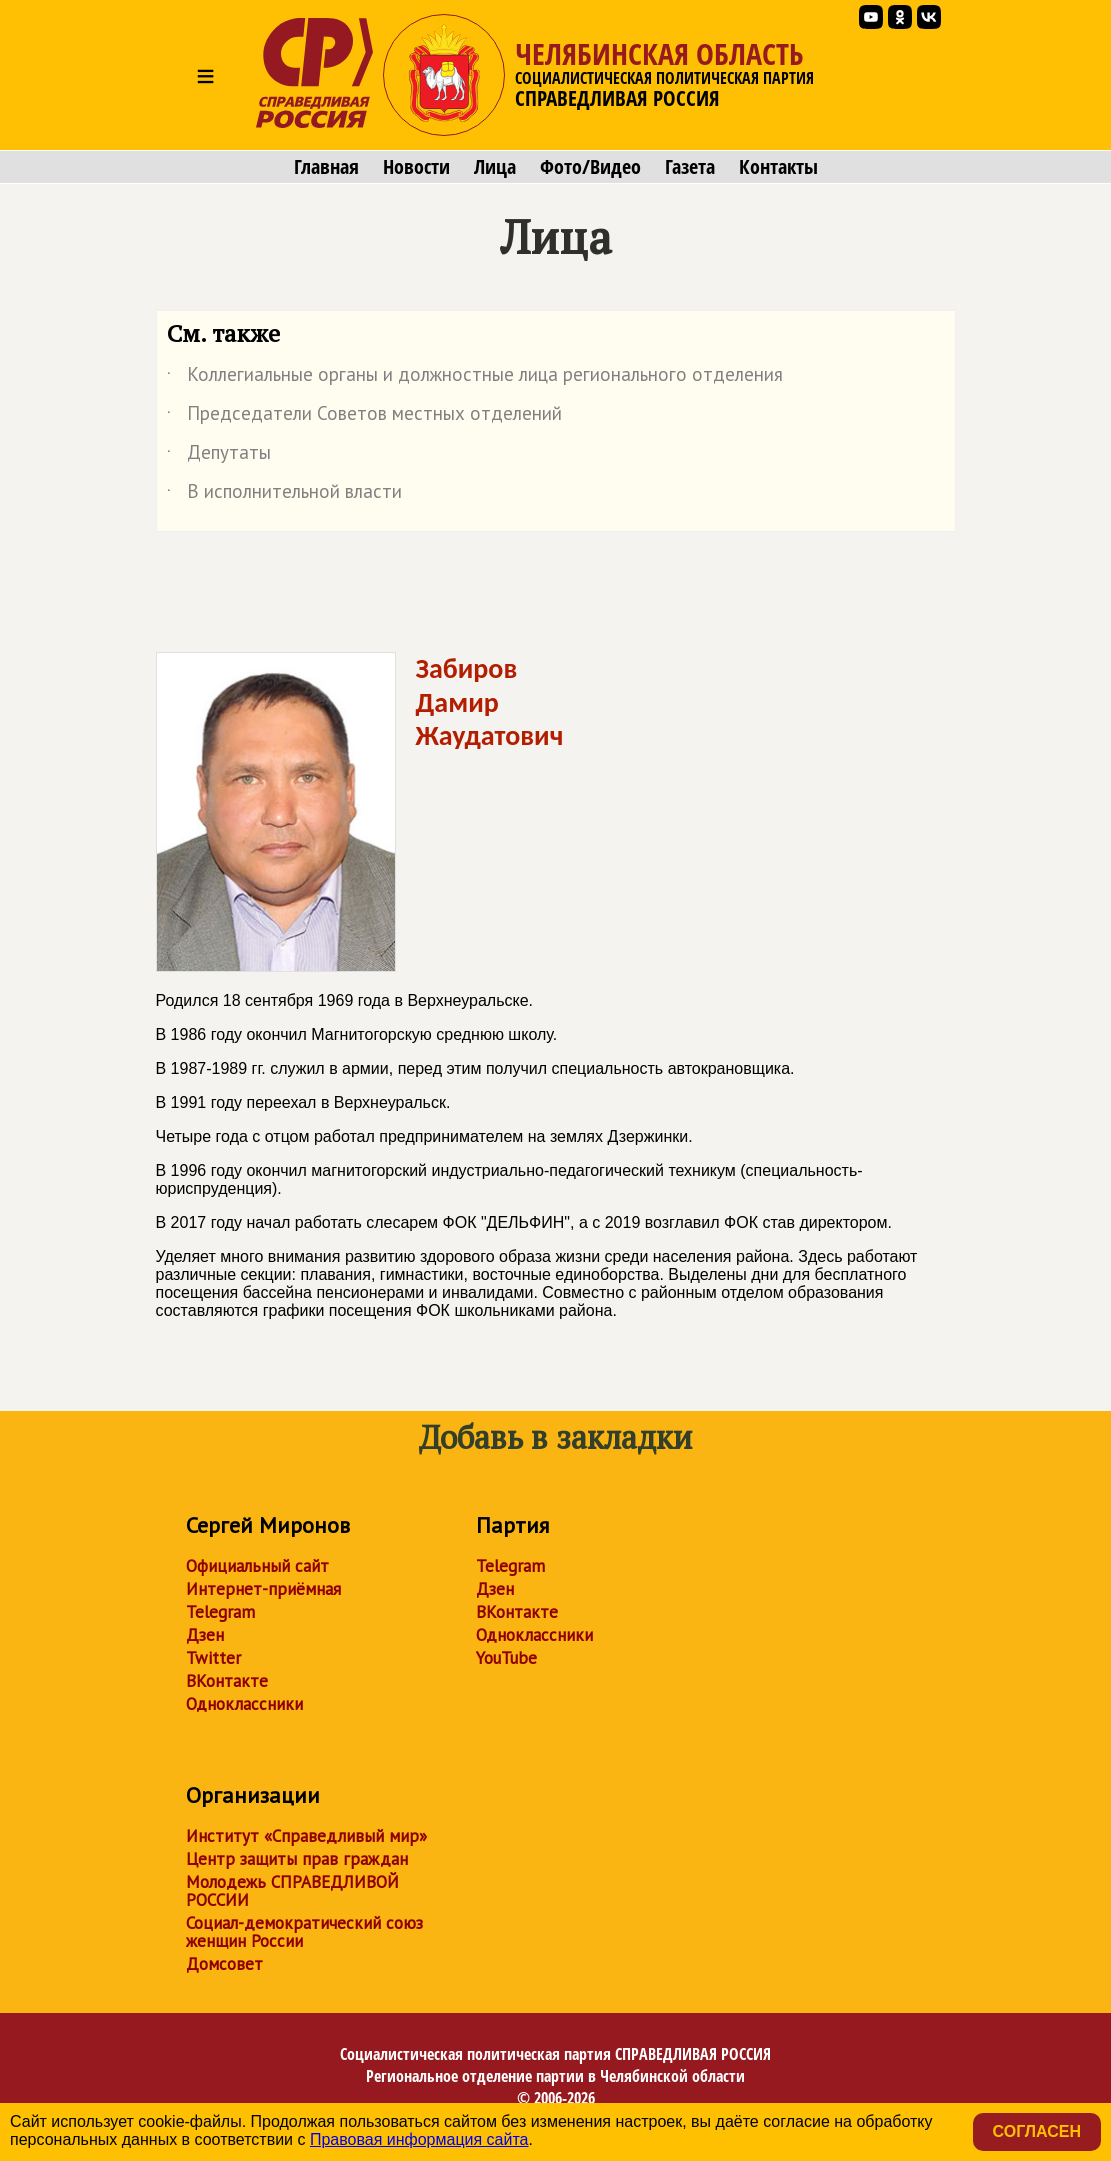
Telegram (220, 1612)
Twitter (213, 1658)
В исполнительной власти (284, 495)
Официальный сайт (257, 1566)
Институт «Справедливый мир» (306, 1836)
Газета (690, 167)
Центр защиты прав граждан (297, 1859)
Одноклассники (244, 1704)
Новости (416, 167)
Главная (326, 167)
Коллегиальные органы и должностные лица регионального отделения (475, 378)
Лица (495, 167)
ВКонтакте (227, 1681)
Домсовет (224, 1964)
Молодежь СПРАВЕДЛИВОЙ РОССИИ (292, 1891)
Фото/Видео (590, 167)
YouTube (506, 1658)
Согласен (1037, 2131)
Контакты (778, 167)
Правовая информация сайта (419, 2139)
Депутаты (219, 456)
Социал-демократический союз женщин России (304, 1932)
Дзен (205, 1635)
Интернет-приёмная (263, 1589)
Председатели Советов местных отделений (364, 417)
